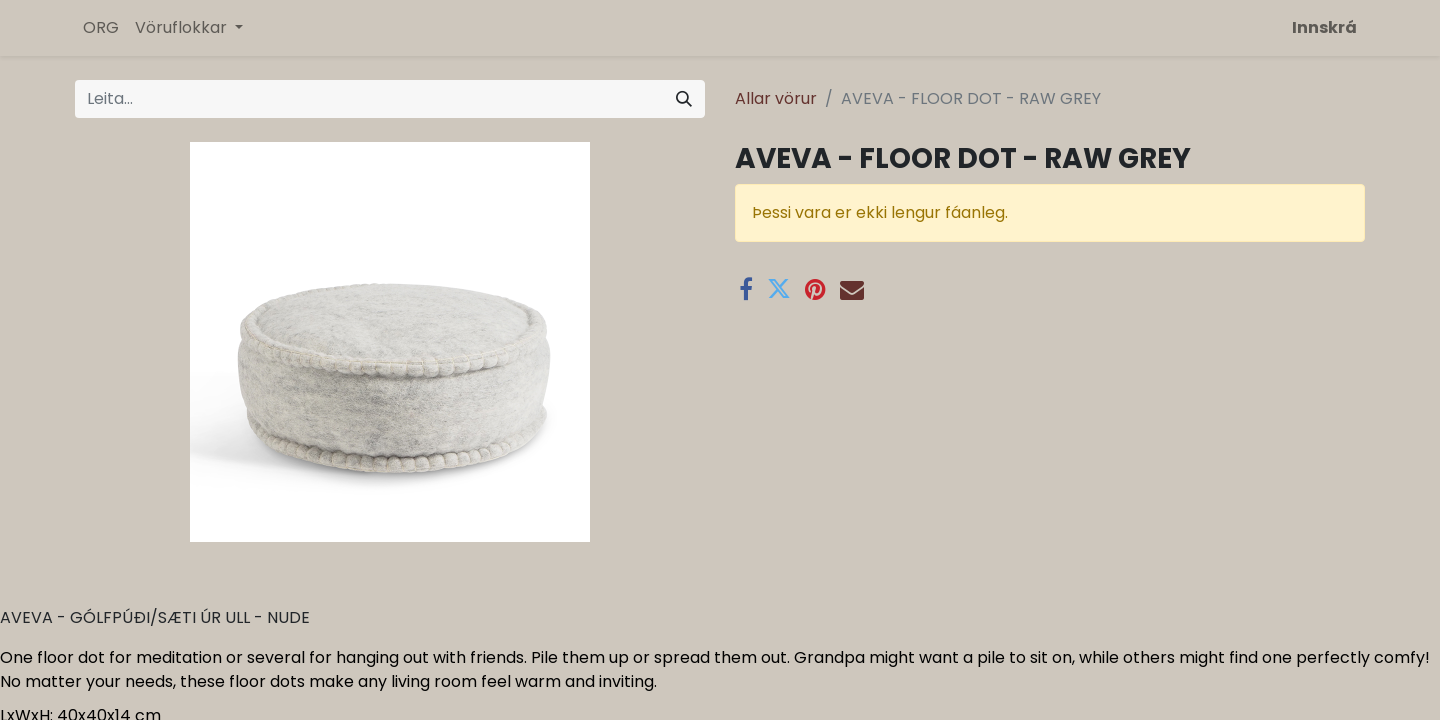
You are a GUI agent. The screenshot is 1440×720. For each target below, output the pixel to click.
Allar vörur (776, 98)
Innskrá (1324, 27)
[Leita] (684, 99)
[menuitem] (101, 28)
